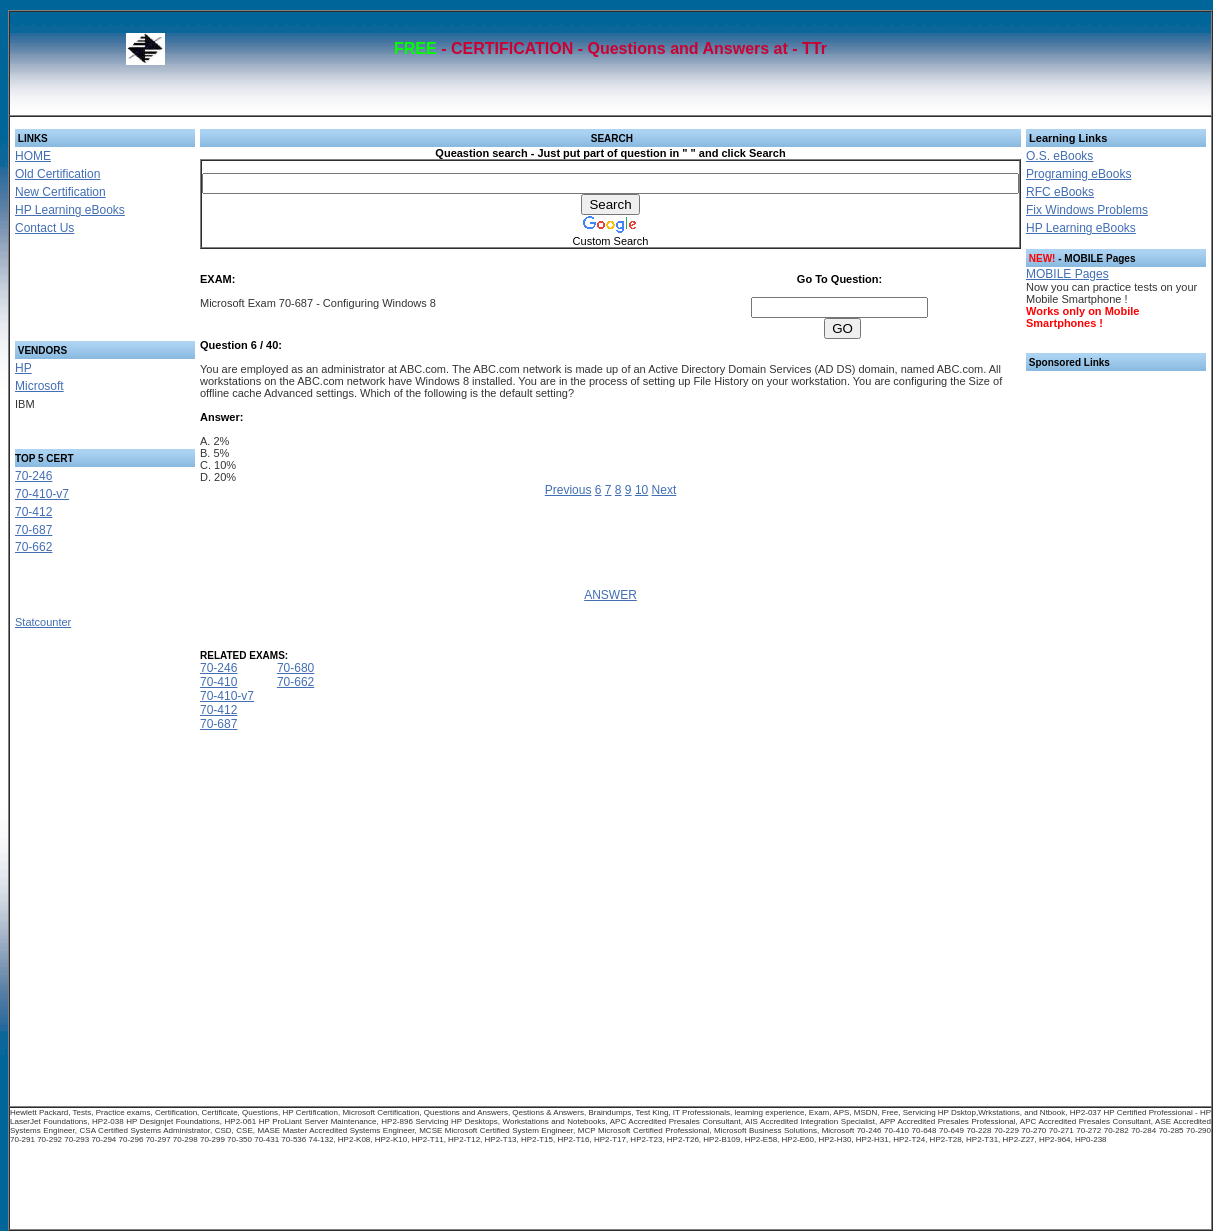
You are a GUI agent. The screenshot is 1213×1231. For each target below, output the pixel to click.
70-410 (218, 682)
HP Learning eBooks (70, 210)
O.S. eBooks (1059, 156)
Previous (568, 490)
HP (23, 368)
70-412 (33, 512)
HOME (33, 156)
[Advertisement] (81, 294)
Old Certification (57, 174)
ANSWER (610, 595)
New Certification (60, 192)
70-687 (33, 530)
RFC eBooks (1060, 192)
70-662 (33, 547)
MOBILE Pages (1067, 274)
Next (664, 490)
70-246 (33, 476)
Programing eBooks (1078, 174)
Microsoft (39, 386)
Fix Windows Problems (1087, 210)
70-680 (295, 668)
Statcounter (43, 622)
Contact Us (44, 228)
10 (641, 490)
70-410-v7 (42, 494)
